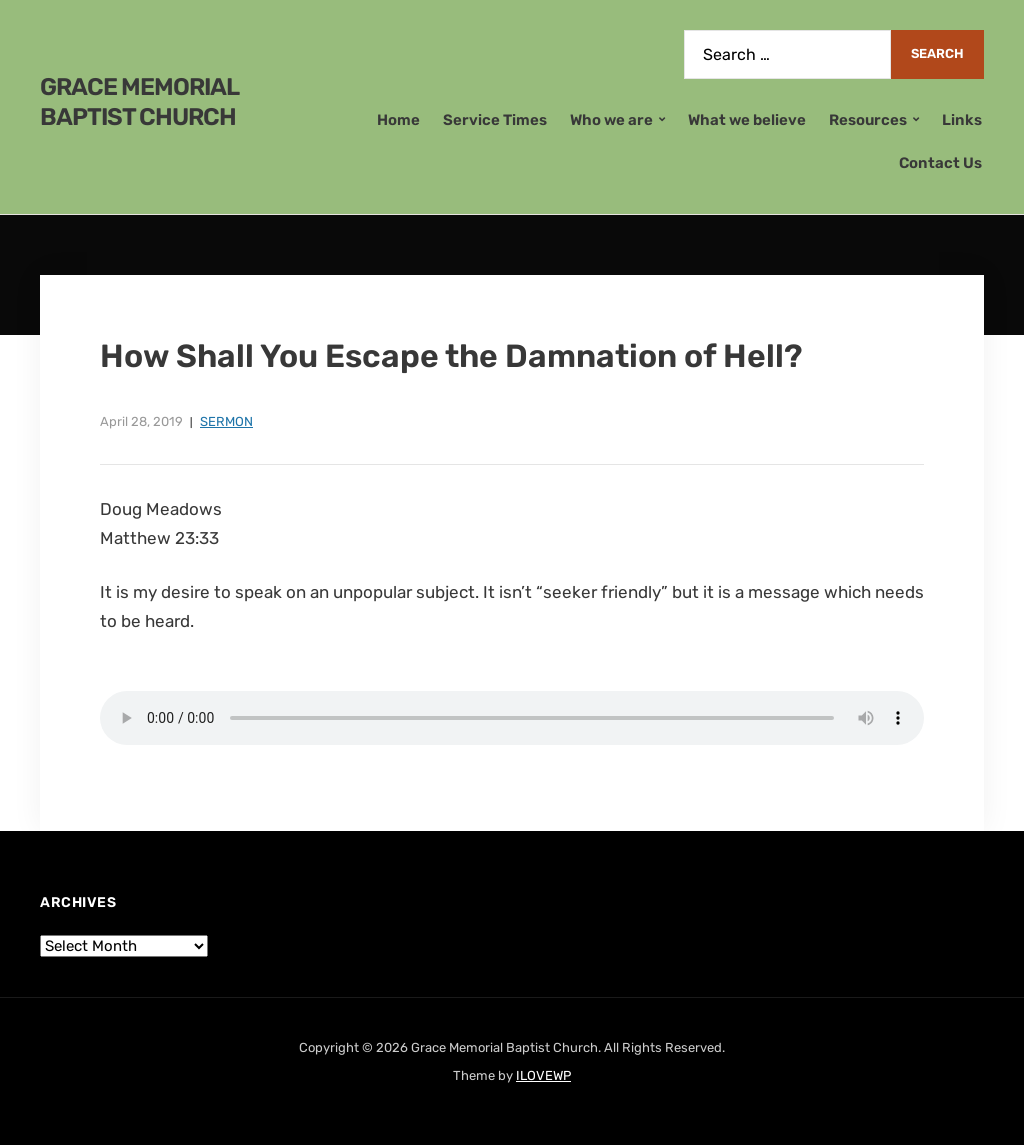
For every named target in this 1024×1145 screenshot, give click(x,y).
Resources (868, 120)
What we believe (747, 120)
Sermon (226, 421)
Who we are (611, 120)
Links (962, 120)
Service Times (495, 120)
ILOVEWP (543, 1075)
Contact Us (940, 163)
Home (398, 120)
